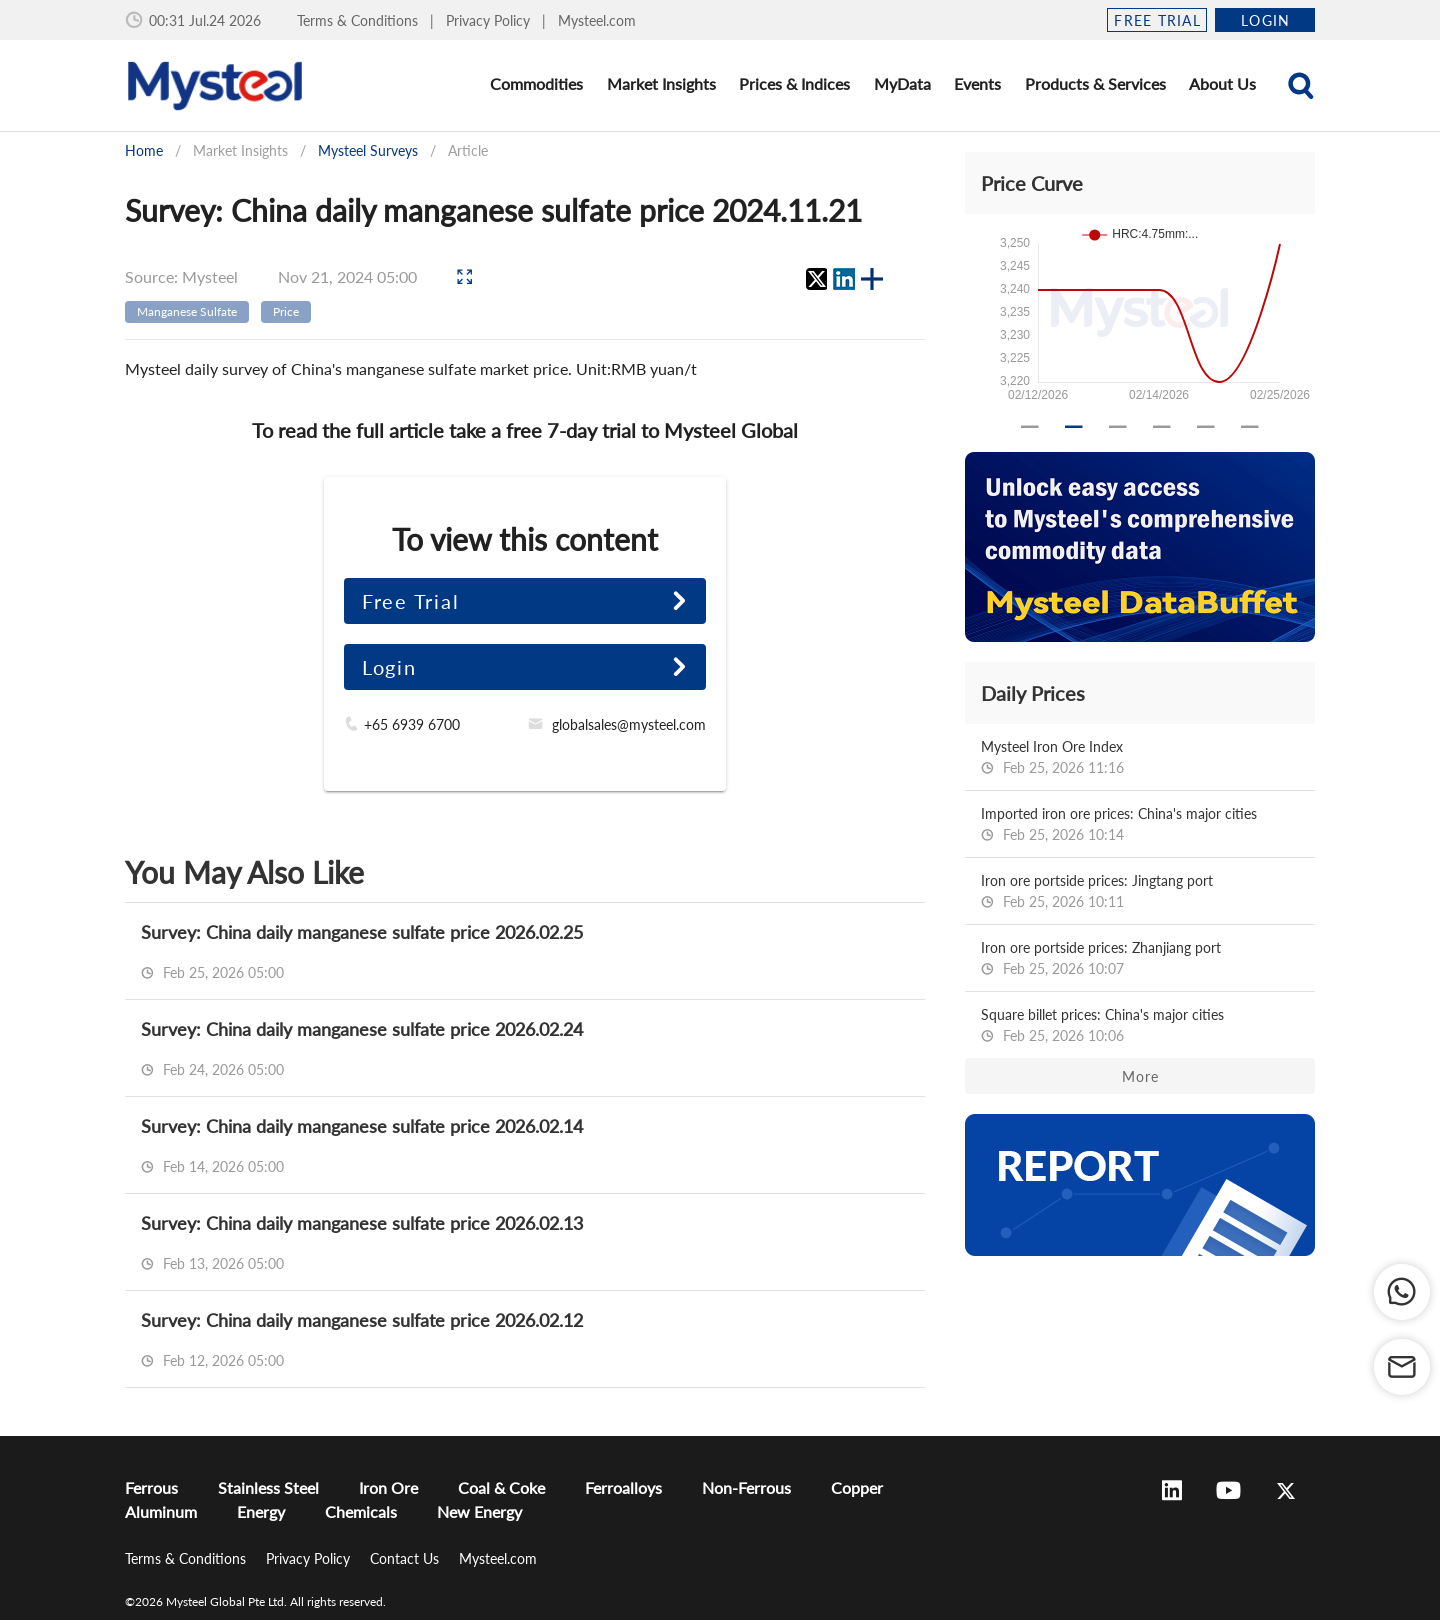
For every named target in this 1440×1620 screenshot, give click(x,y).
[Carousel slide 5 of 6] (1206, 427)
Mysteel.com (597, 20)
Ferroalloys (623, 1487)
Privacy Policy (490, 20)
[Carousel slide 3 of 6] (1118, 427)
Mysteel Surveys (368, 150)
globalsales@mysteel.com (629, 724)
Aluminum (161, 1511)
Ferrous (151, 1487)
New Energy (479, 1511)
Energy (261, 1511)
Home (144, 150)
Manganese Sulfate (187, 311)
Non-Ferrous (746, 1487)
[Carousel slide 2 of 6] (1074, 427)
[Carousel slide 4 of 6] (1162, 427)
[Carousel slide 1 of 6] (1030, 427)
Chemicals (361, 1511)
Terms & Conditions (359, 20)
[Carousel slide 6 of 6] (1250, 427)
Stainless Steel (268, 1487)
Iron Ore (388, 1487)
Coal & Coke (501, 1487)
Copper (857, 1487)
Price (286, 311)
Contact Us (406, 1558)
